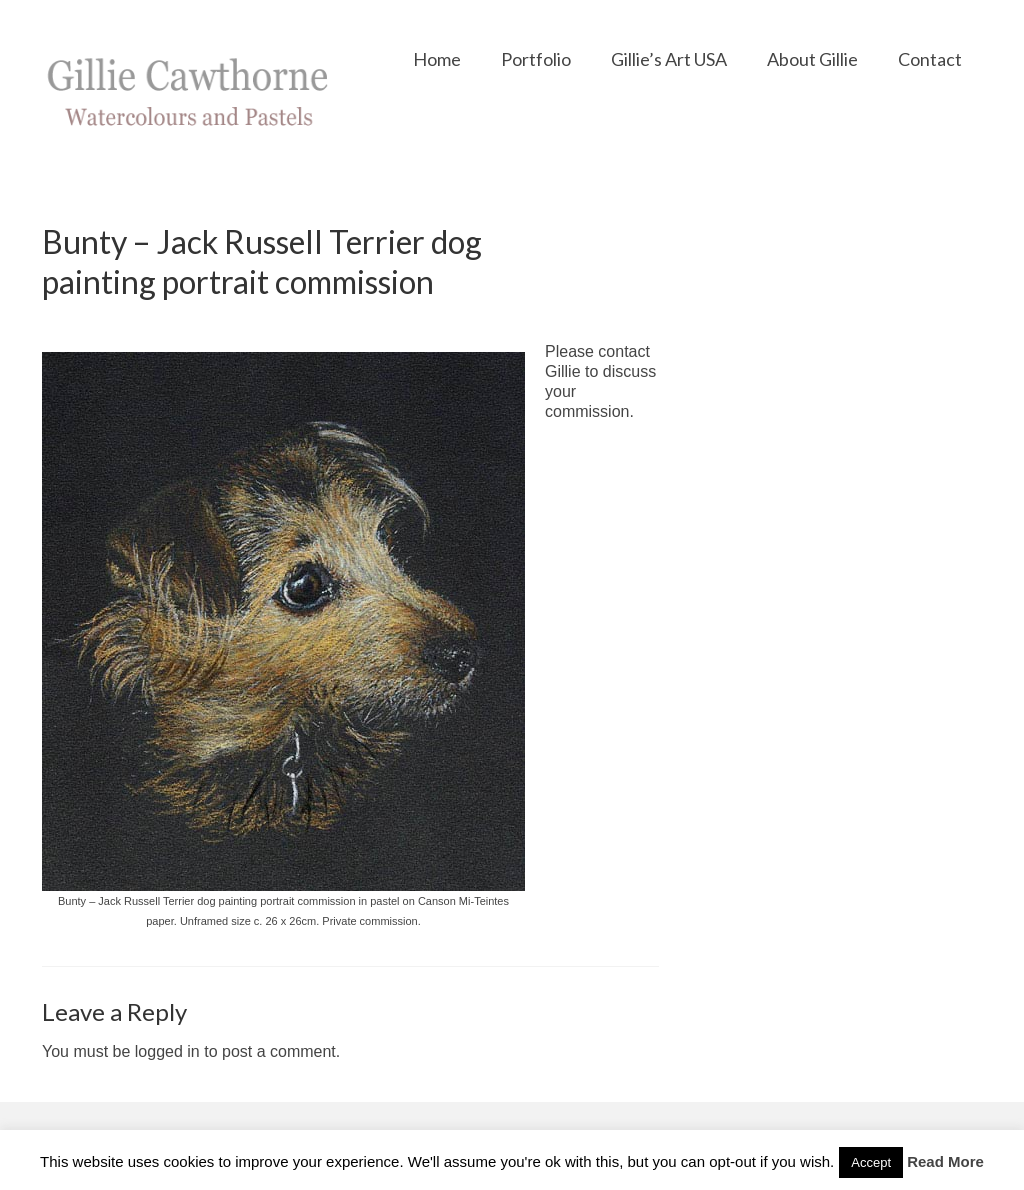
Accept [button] (871, 1162)
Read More (945, 1161)
